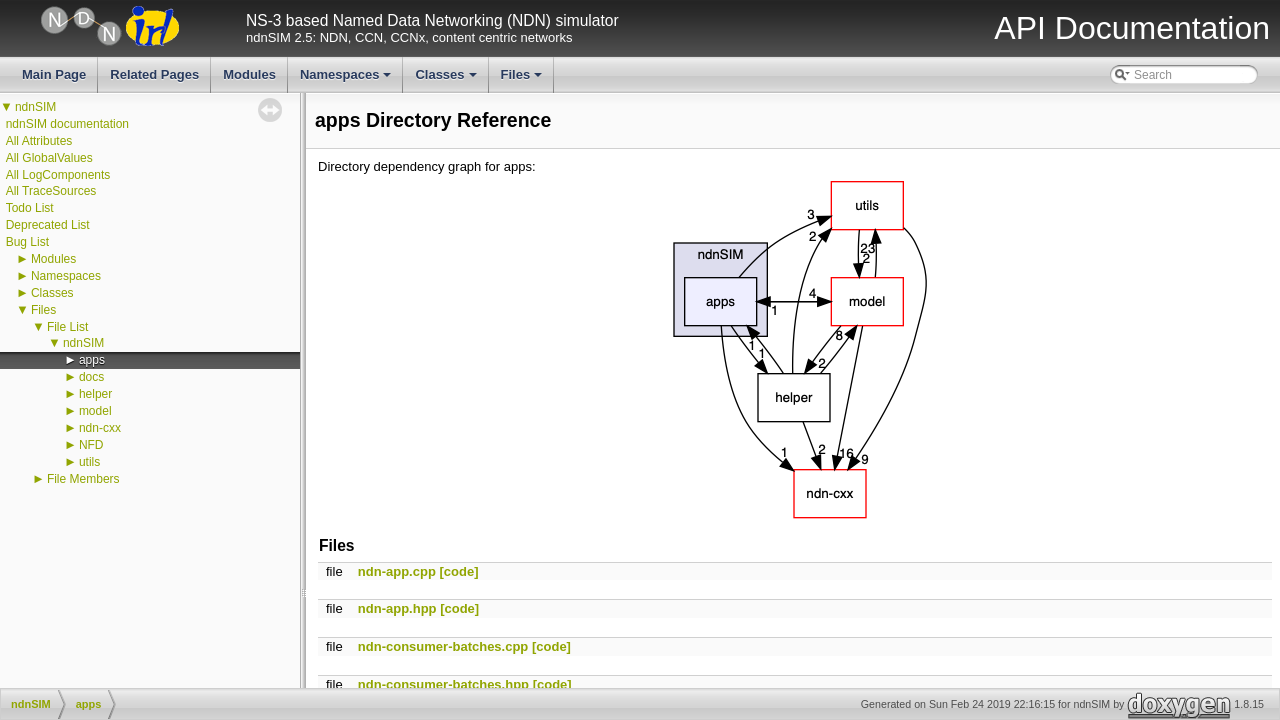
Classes (447, 80)
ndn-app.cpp (397, 571)
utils (89, 462)
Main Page (54, 74)
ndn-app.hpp (397, 608)
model (95, 411)
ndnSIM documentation (67, 124)
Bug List (27, 242)
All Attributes (39, 141)
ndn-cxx (100, 428)
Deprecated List (48, 225)
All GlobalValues (49, 158)
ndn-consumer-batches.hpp (443, 684)
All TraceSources (51, 191)
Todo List (30, 208)
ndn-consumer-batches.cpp (443, 646)
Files (523, 80)
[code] (458, 571)
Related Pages (154, 74)
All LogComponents (58, 175)
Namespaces (347, 80)
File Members (83, 479)
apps (92, 360)
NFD (91, 445)
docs (91, 377)
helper (95, 394)
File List (67, 327)
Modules (249, 74)
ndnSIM (35, 107)
